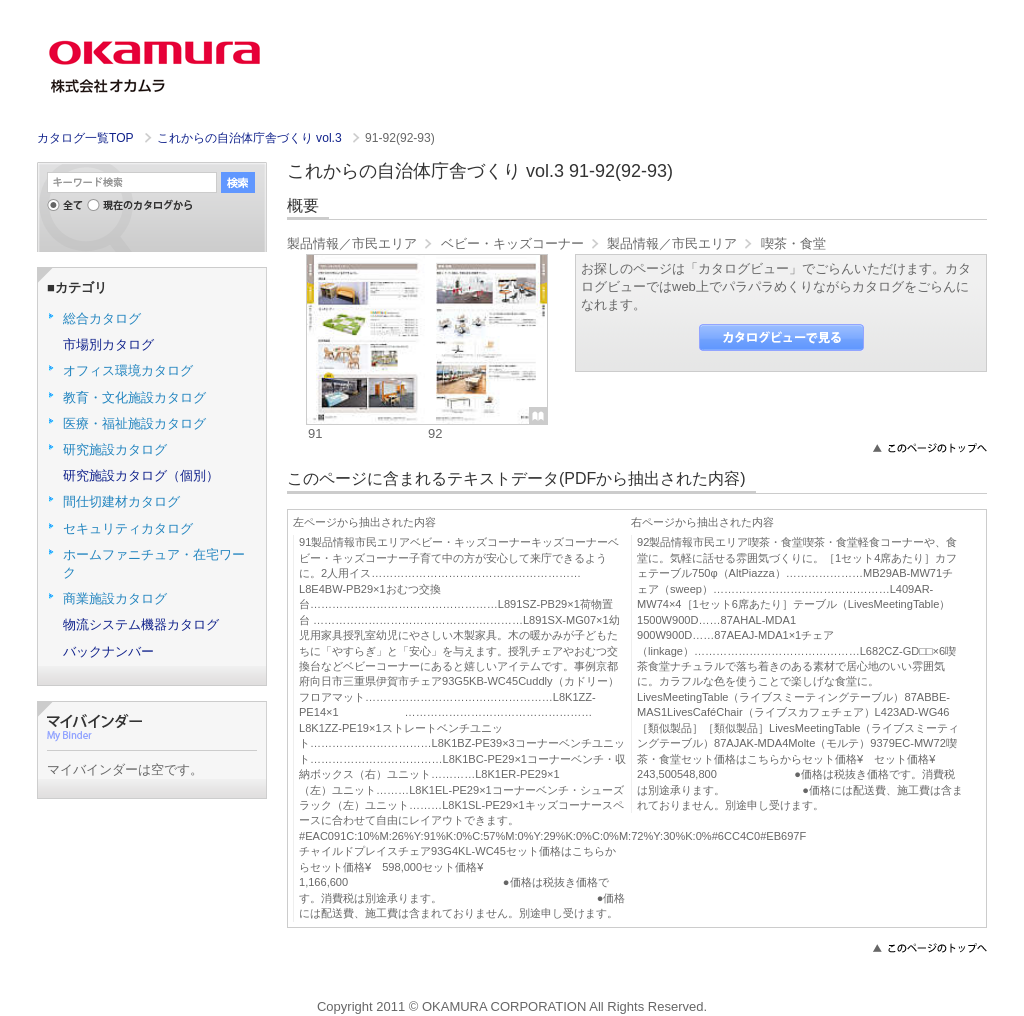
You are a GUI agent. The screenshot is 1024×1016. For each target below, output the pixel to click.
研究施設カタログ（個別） (141, 475)
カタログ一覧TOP (85, 138)
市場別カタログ (108, 344)
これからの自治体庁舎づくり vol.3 (251, 138)
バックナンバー (108, 651)
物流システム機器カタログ (141, 624)
